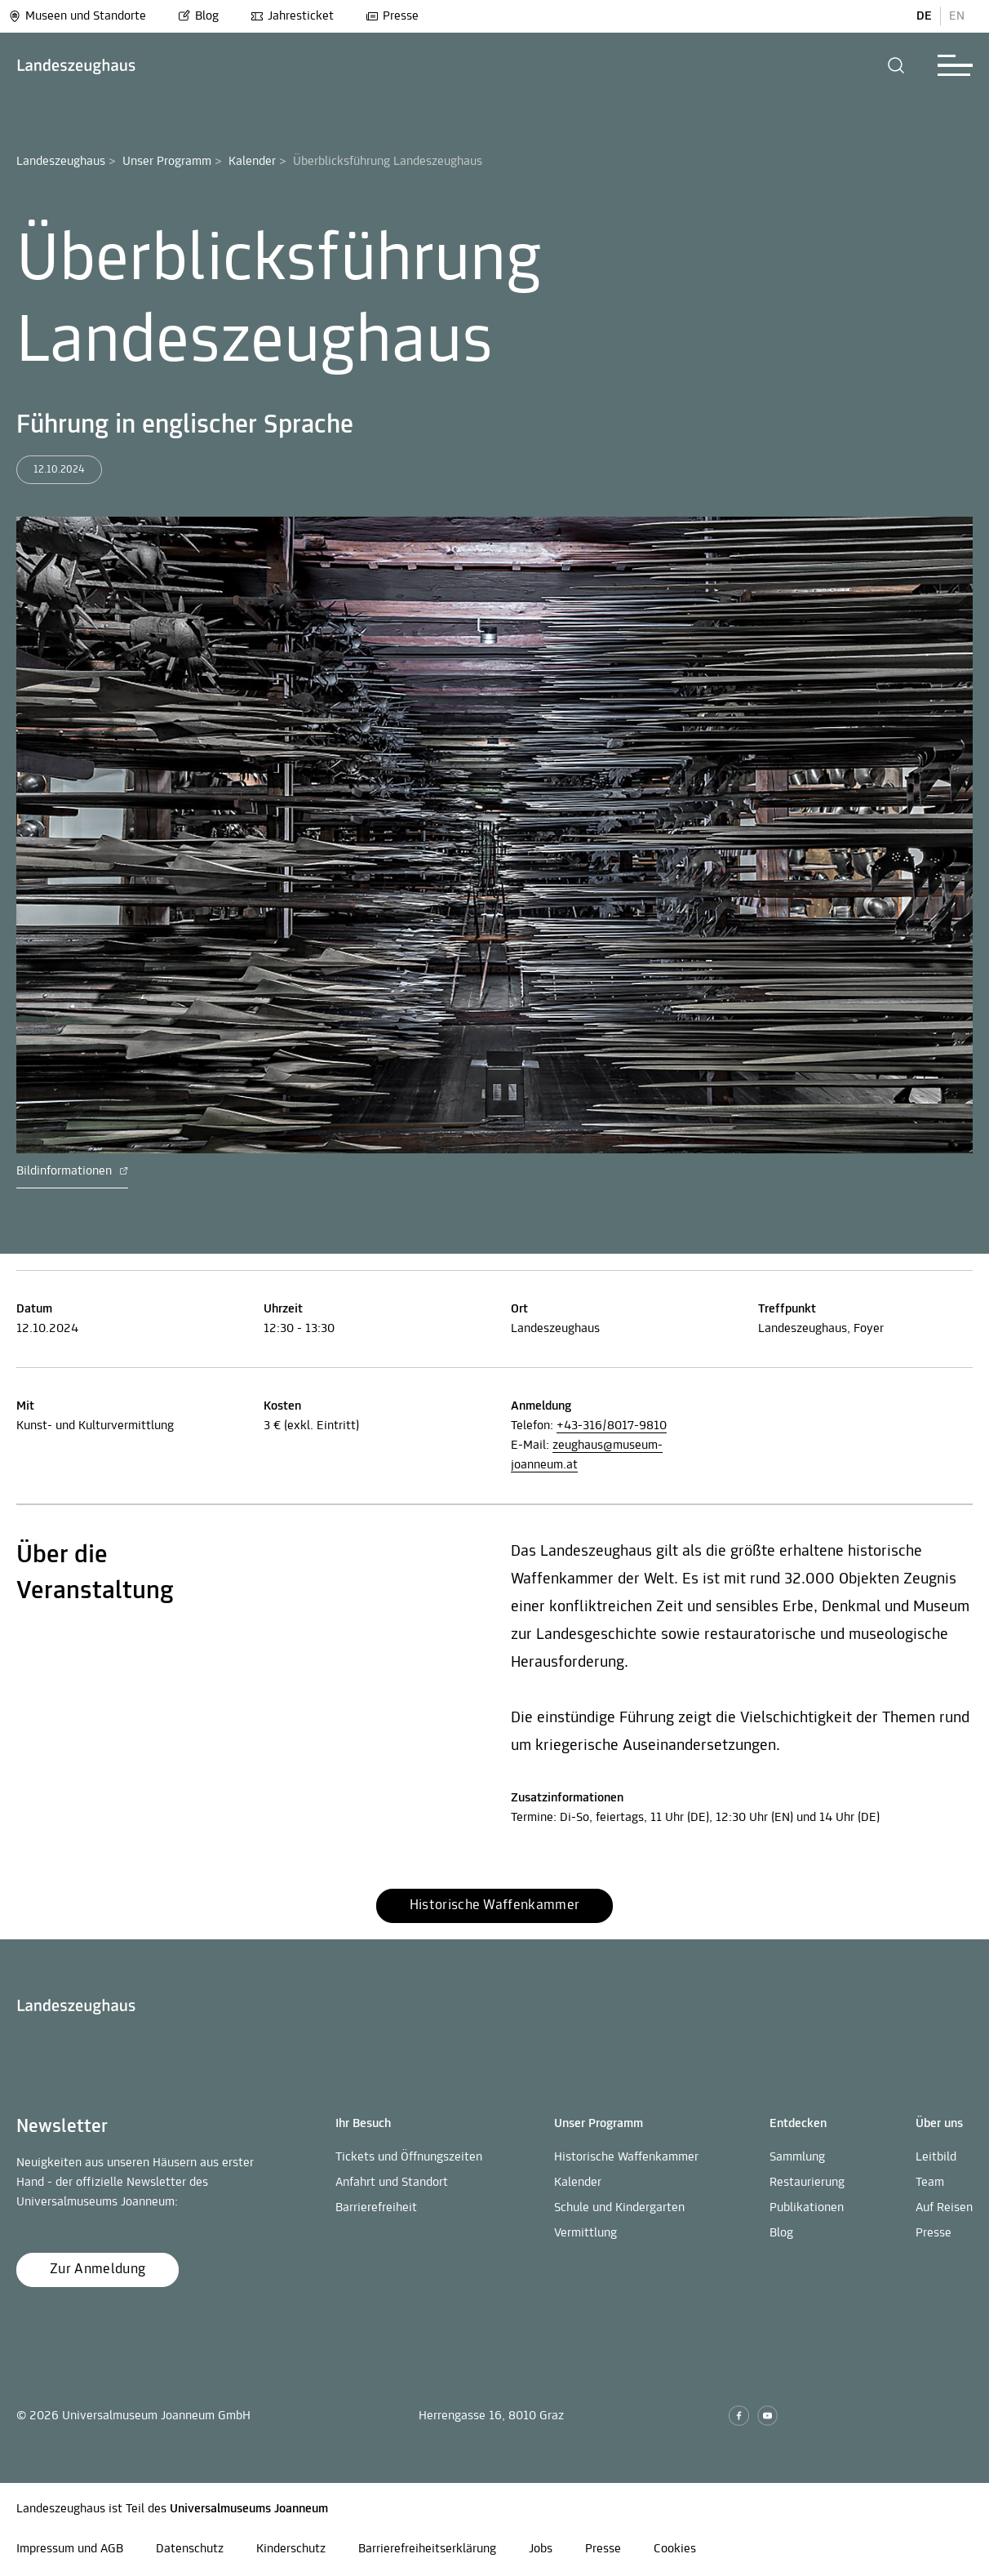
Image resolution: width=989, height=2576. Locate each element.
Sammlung (797, 2157)
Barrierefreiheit (376, 2207)
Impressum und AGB (69, 2549)
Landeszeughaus (60, 161)
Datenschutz (190, 2549)
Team (930, 2182)
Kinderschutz (291, 2549)
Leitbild (936, 2157)
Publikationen (806, 2207)
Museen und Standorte (77, 16)
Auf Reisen (944, 2207)
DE (924, 16)
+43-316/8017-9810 (612, 1425)
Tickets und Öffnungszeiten (408, 2157)
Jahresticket (292, 16)
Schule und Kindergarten (619, 2207)
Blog (198, 16)
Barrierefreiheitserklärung (427, 2549)
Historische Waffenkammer (626, 2157)
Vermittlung (585, 2233)
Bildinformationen (72, 1171)
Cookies (675, 2549)
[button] (896, 65)
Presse (392, 16)
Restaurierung (807, 2182)
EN (957, 16)
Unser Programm (166, 161)
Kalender (252, 161)
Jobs (540, 2549)
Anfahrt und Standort (391, 2182)
